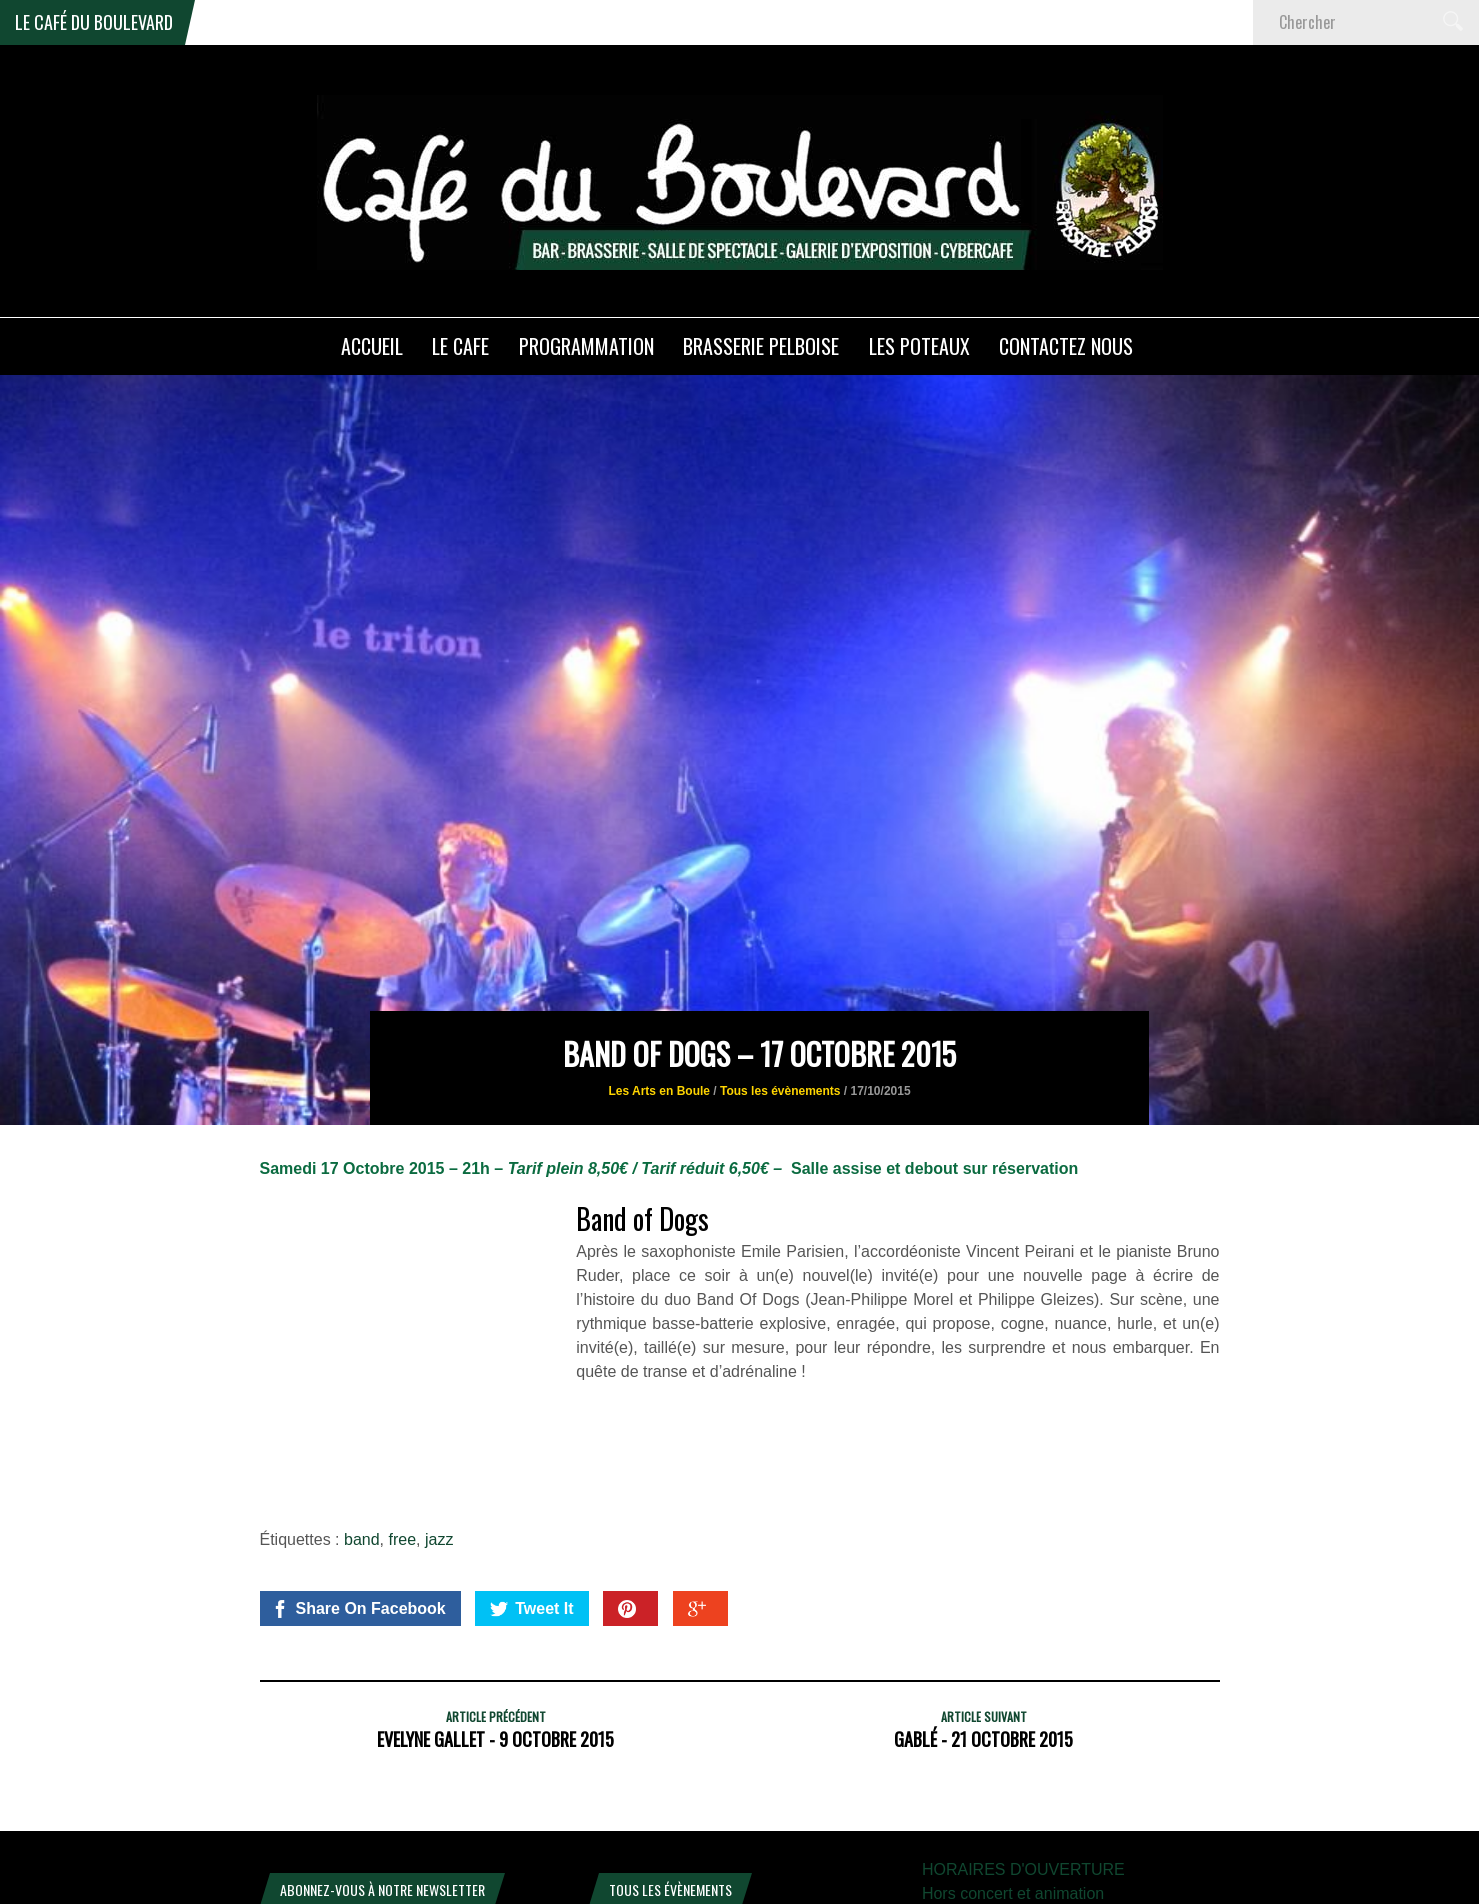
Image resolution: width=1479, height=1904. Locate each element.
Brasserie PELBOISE (761, 346)
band (362, 1390)
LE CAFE (460, 346)
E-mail (288, 1781)
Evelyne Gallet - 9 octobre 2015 (495, 1590)
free (402, 1390)
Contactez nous (1066, 346)
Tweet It (531, 1460)
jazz (439, 1390)
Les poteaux (919, 346)
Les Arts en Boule (659, 943)
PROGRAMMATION (586, 346)
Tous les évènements (780, 943)
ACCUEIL (372, 346)
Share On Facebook (358, 1460)
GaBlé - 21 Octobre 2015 (983, 1590)
